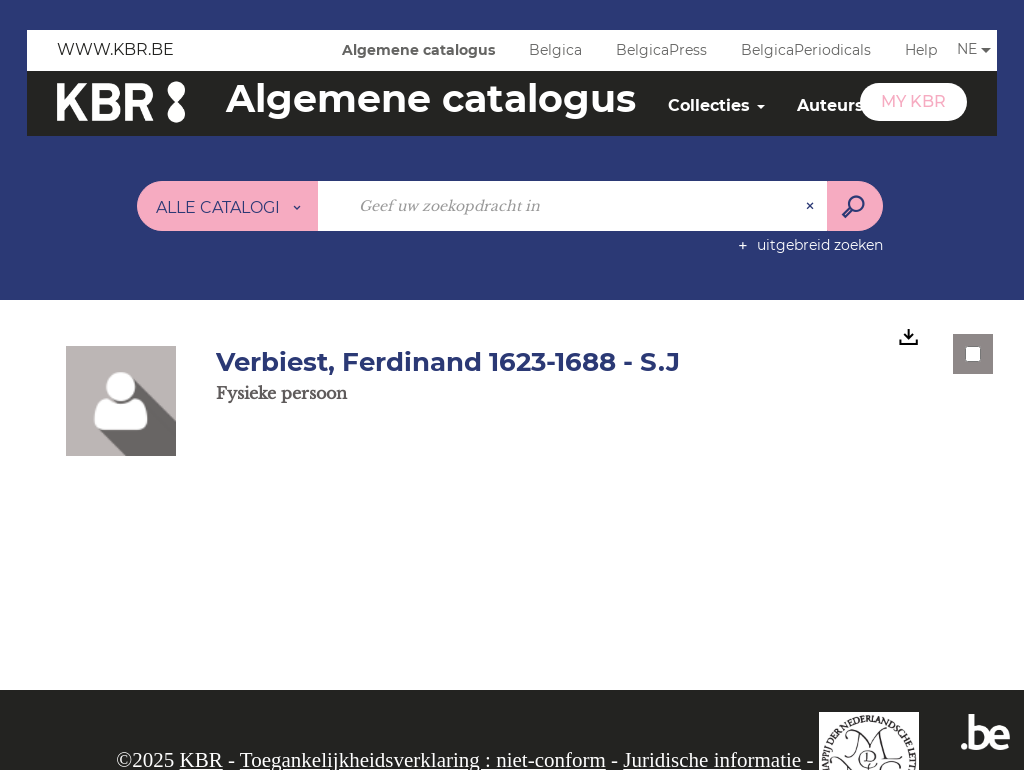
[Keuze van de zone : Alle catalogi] (228, 206)
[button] (121, 400)
